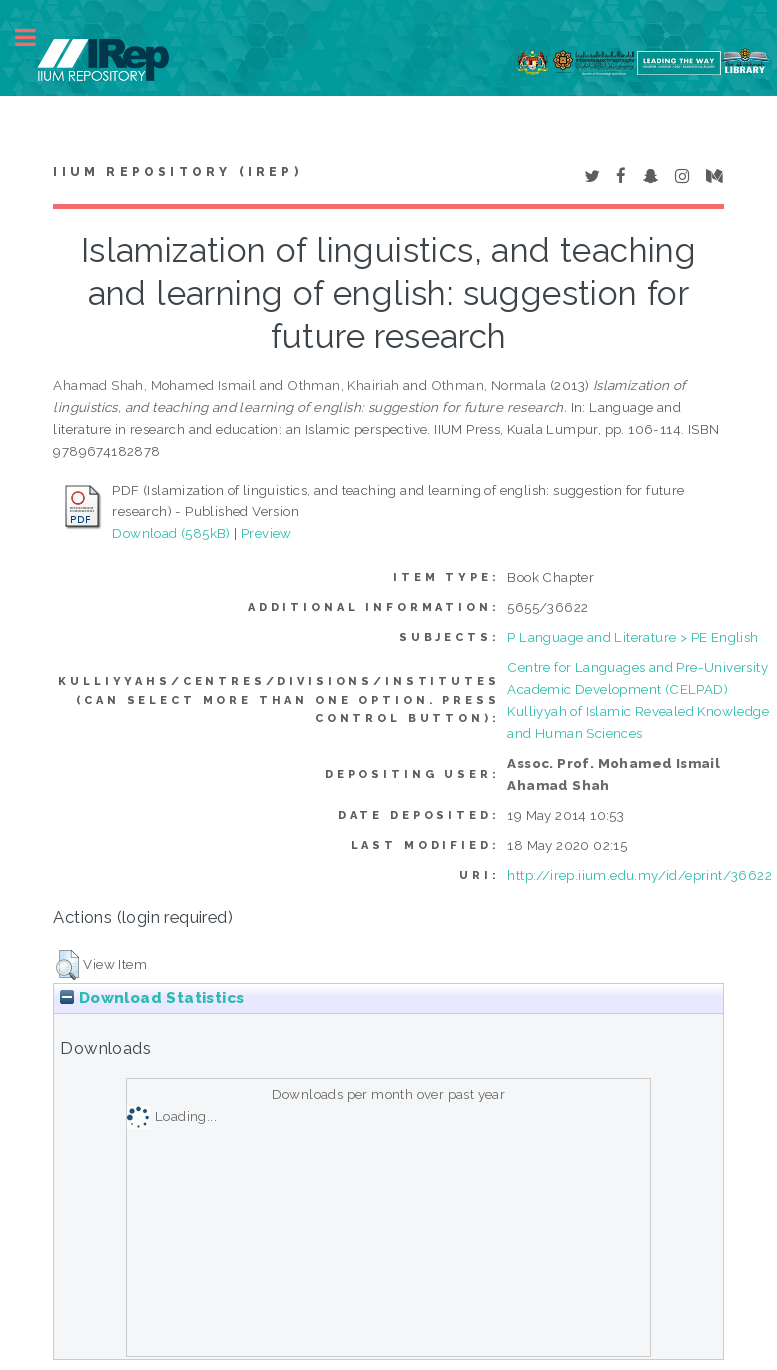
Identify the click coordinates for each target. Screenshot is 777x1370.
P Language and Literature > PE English (632, 637)
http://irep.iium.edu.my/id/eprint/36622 (639, 875)
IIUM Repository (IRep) (177, 172)
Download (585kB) (171, 533)
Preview (266, 533)
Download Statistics (152, 998)
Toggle (36, 37)
